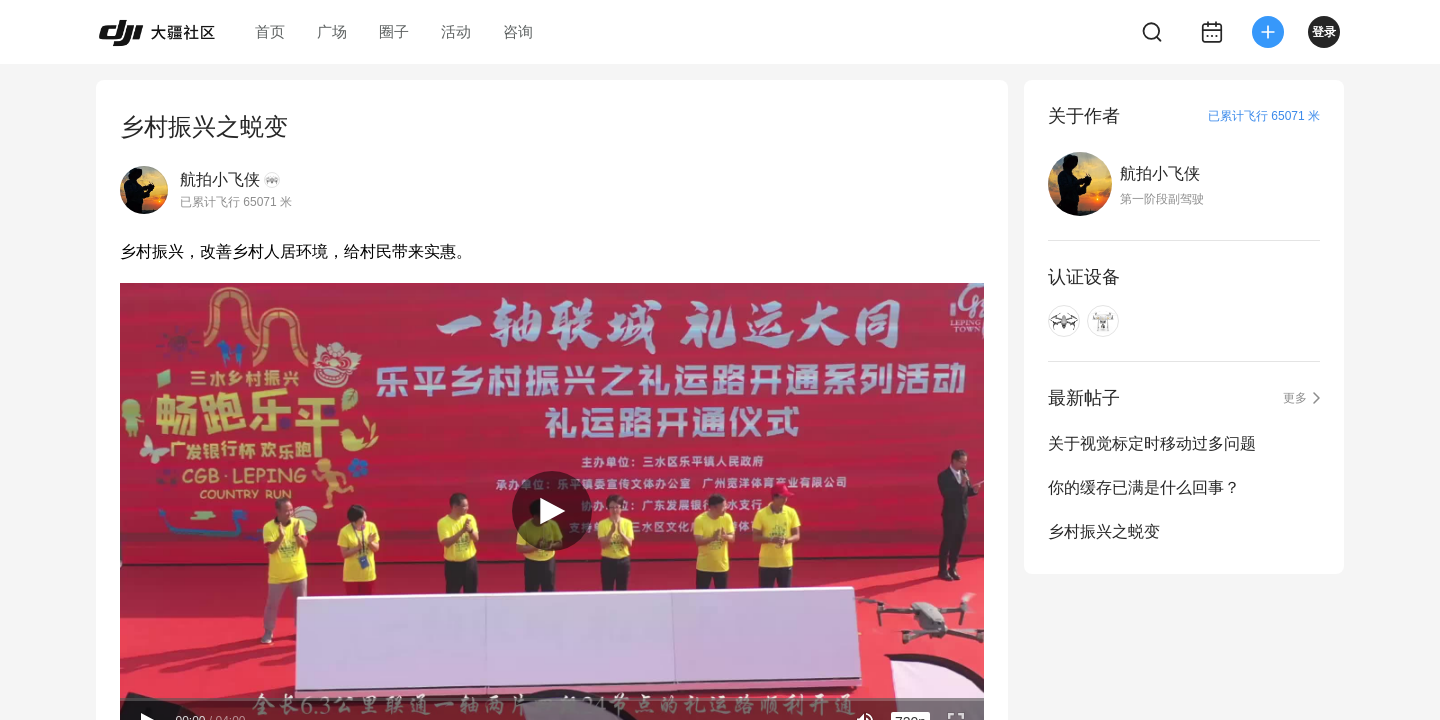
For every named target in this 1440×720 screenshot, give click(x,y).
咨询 (518, 31)
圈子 (394, 31)
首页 (270, 31)
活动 (456, 31)
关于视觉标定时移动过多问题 (1152, 443)
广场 (332, 31)
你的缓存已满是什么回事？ (1144, 487)
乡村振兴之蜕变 (1104, 531)
